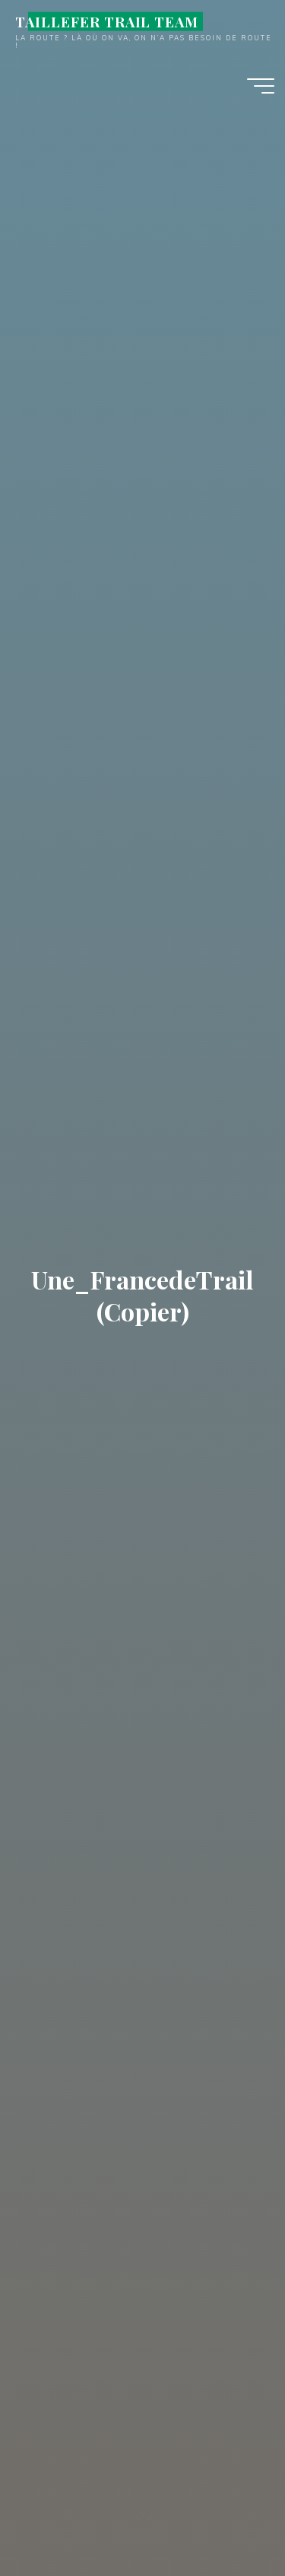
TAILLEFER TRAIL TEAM (106, 20)
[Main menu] (260, 86)
